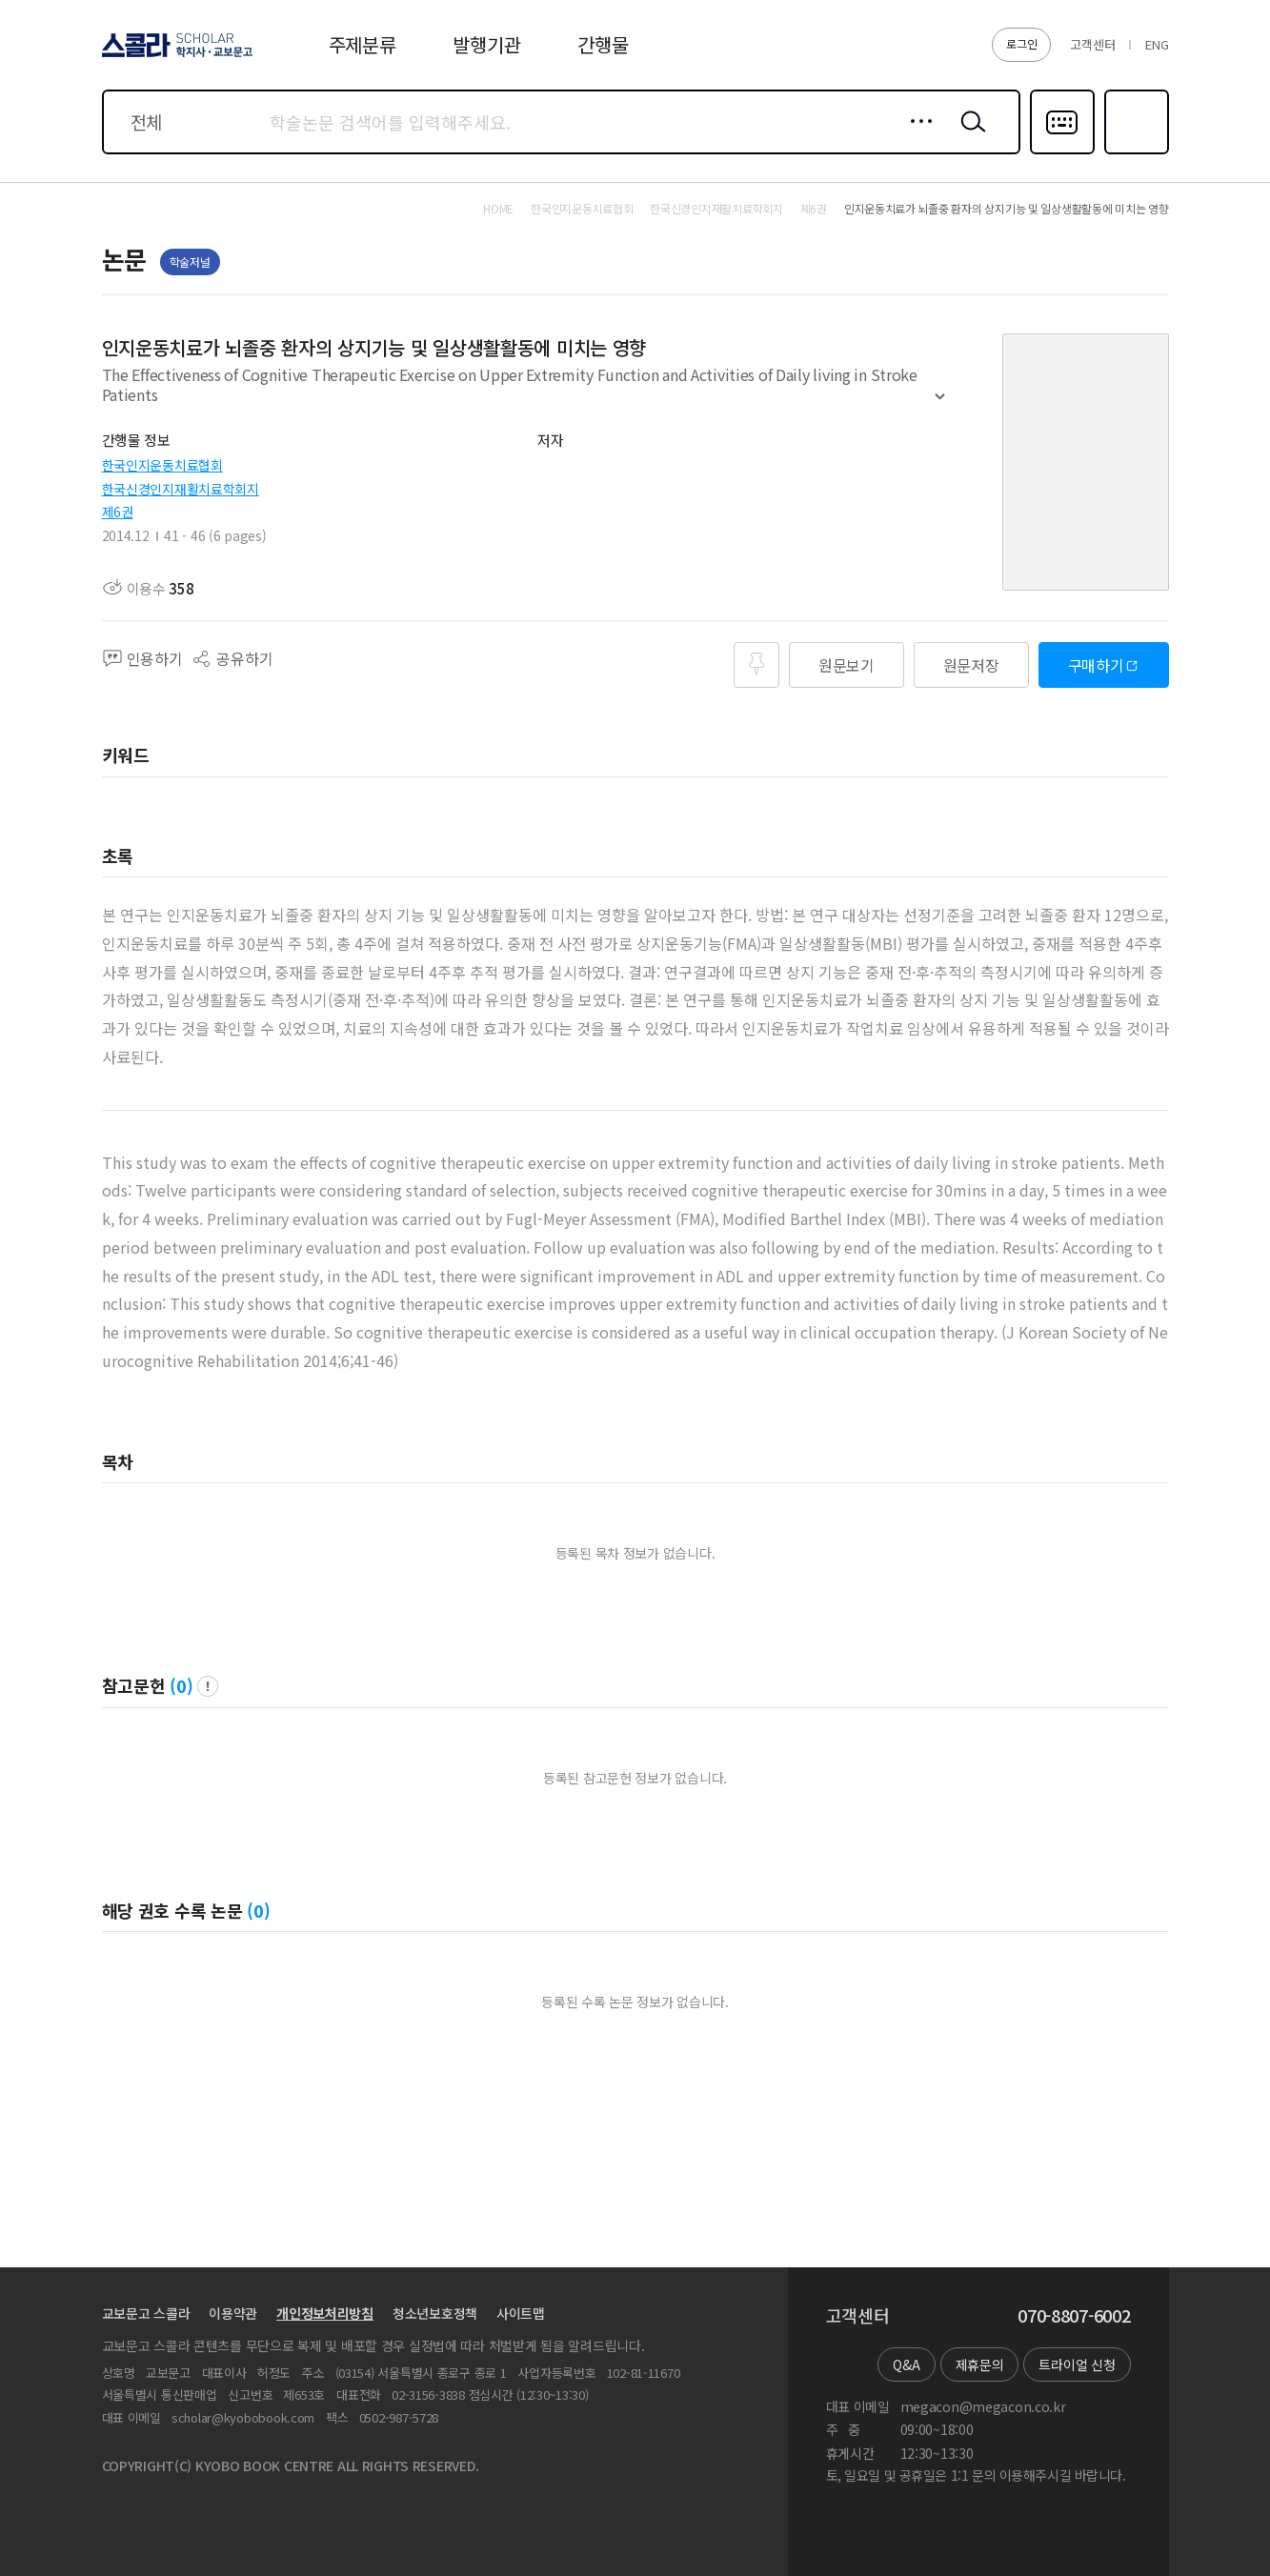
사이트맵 (520, 2313)
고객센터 (1092, 44)
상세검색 (916, 136)
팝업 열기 (207, 1686)
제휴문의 (980, 2364)
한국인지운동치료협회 (162, 464)
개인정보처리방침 (324, 2313)
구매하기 (1096, 665)
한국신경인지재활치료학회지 (180, 488)
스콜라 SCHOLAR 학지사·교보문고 (174, 56)
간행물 (602, 44)
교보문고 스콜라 (146, 2313)
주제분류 (362, 44)
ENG (1156, 44)
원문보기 (846, 665)
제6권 (117, 511)
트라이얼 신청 (1076, 2364)
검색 (969, 136)
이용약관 (233, 2313)
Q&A (906, 2364)
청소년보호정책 (435, 2313)
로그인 (1021, 43)
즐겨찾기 (1134, 152)
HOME (498, 208)
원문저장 (971, 665)
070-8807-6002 (1074, 2315)
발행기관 (486, 44)
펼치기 (940, 405)
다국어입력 (1062, 152)
